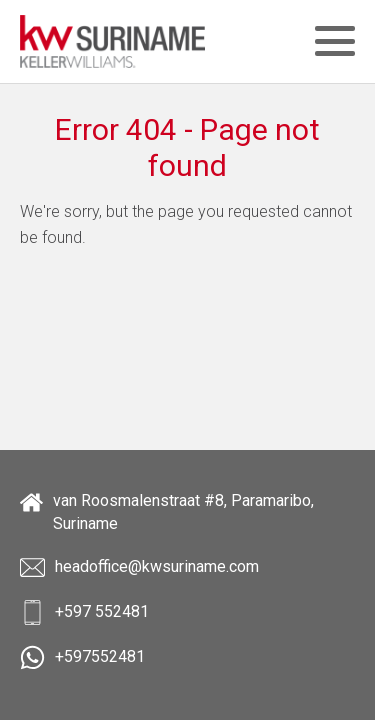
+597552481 (82, 657)
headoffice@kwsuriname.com (139, 567)
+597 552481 (84, 612)
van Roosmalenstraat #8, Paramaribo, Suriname (167, 511)
